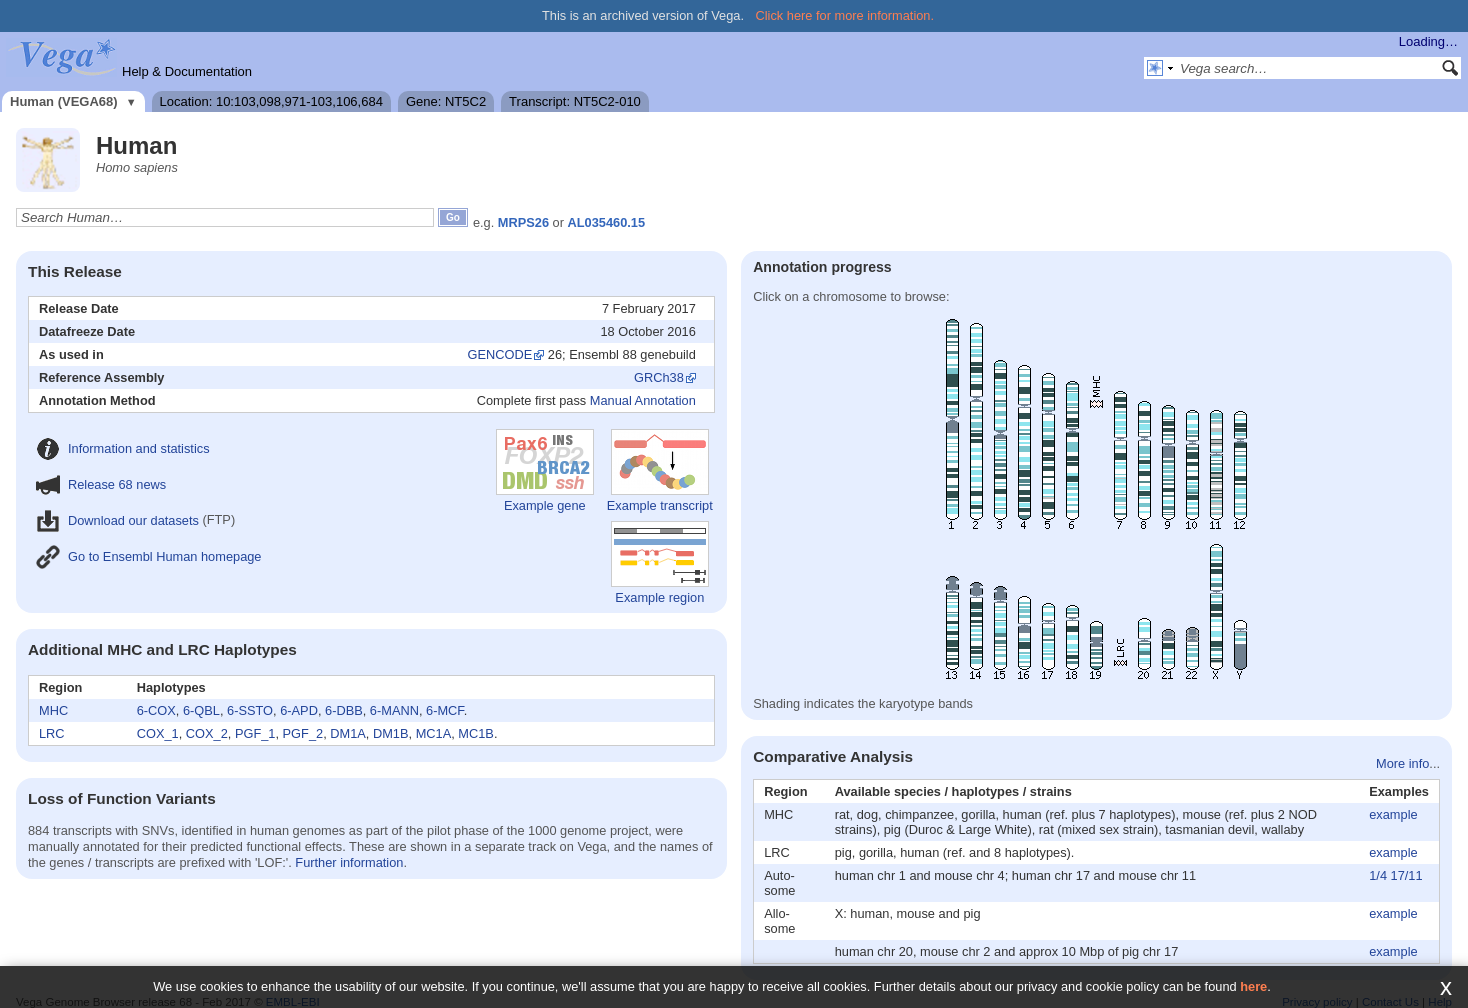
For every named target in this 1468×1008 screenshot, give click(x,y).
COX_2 (207, 733)
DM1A (348, 733)
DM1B (391, 733)
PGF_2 (303, 733)
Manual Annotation (643, 400)
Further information (349, 862)
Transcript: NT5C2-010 (575, 101)
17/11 (1407, 875)
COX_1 (158, 733)
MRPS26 (523, 222)
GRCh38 (659, 377)
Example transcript (660, 471)
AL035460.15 (607, 222)
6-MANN (394, 710)
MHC (53, 710)
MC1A (434, 733)
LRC (52, 733)
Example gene (545, 471)
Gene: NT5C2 (446, 101)
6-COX (156, 710)
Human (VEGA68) (64, 101)
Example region (660, 563)
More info (1402, 763)
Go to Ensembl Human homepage (148, 556)
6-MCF (445, 710)
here (1253, 986)
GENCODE (500, 354)
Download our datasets (117, 520)
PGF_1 (255, 733)
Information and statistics (123, 448)
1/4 (1378, 875)
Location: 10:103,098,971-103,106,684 (271, 101)
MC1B (476, 733)
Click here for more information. (845, 15)
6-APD (299, 710)
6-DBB (344, 710)
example (1393, 814)
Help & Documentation (187, 71)
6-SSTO (250, 710)
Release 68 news (101, 484)
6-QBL (201, 710)
